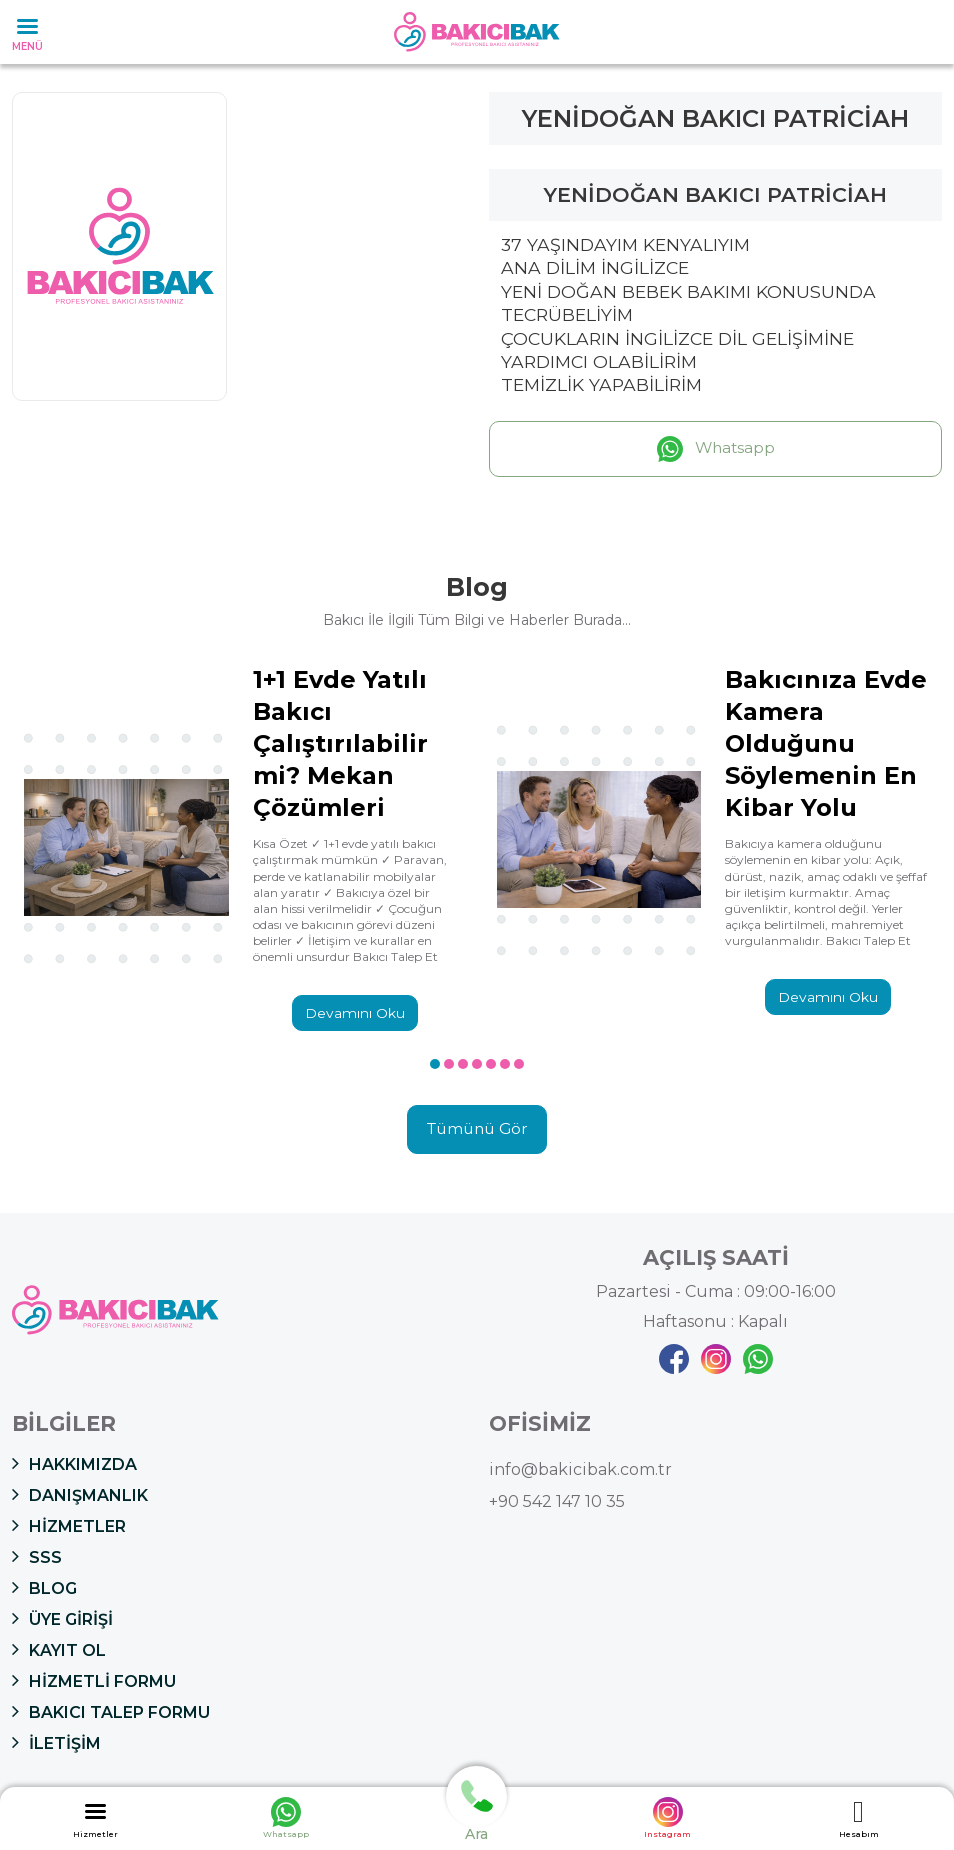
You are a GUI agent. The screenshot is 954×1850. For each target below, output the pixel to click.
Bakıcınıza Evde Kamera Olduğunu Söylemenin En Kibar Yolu (826, 744)
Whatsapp (715, 449)
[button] (435, 1065)
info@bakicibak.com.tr (580, 1471)
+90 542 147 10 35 (557, 1503)
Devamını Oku (355, 1014)
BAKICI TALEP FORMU (111, 1713)
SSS (37, 1558)
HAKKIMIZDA (74, 1465)
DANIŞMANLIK (80, 1496)
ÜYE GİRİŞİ (62, 1620)
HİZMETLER (69, 1527)
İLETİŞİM (56, 1744)
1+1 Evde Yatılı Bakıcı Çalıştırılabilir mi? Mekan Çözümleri (340, 744)
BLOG (44, 1589)
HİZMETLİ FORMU (94, 1682)
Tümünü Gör (477, 1131)
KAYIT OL (59, 1651)
